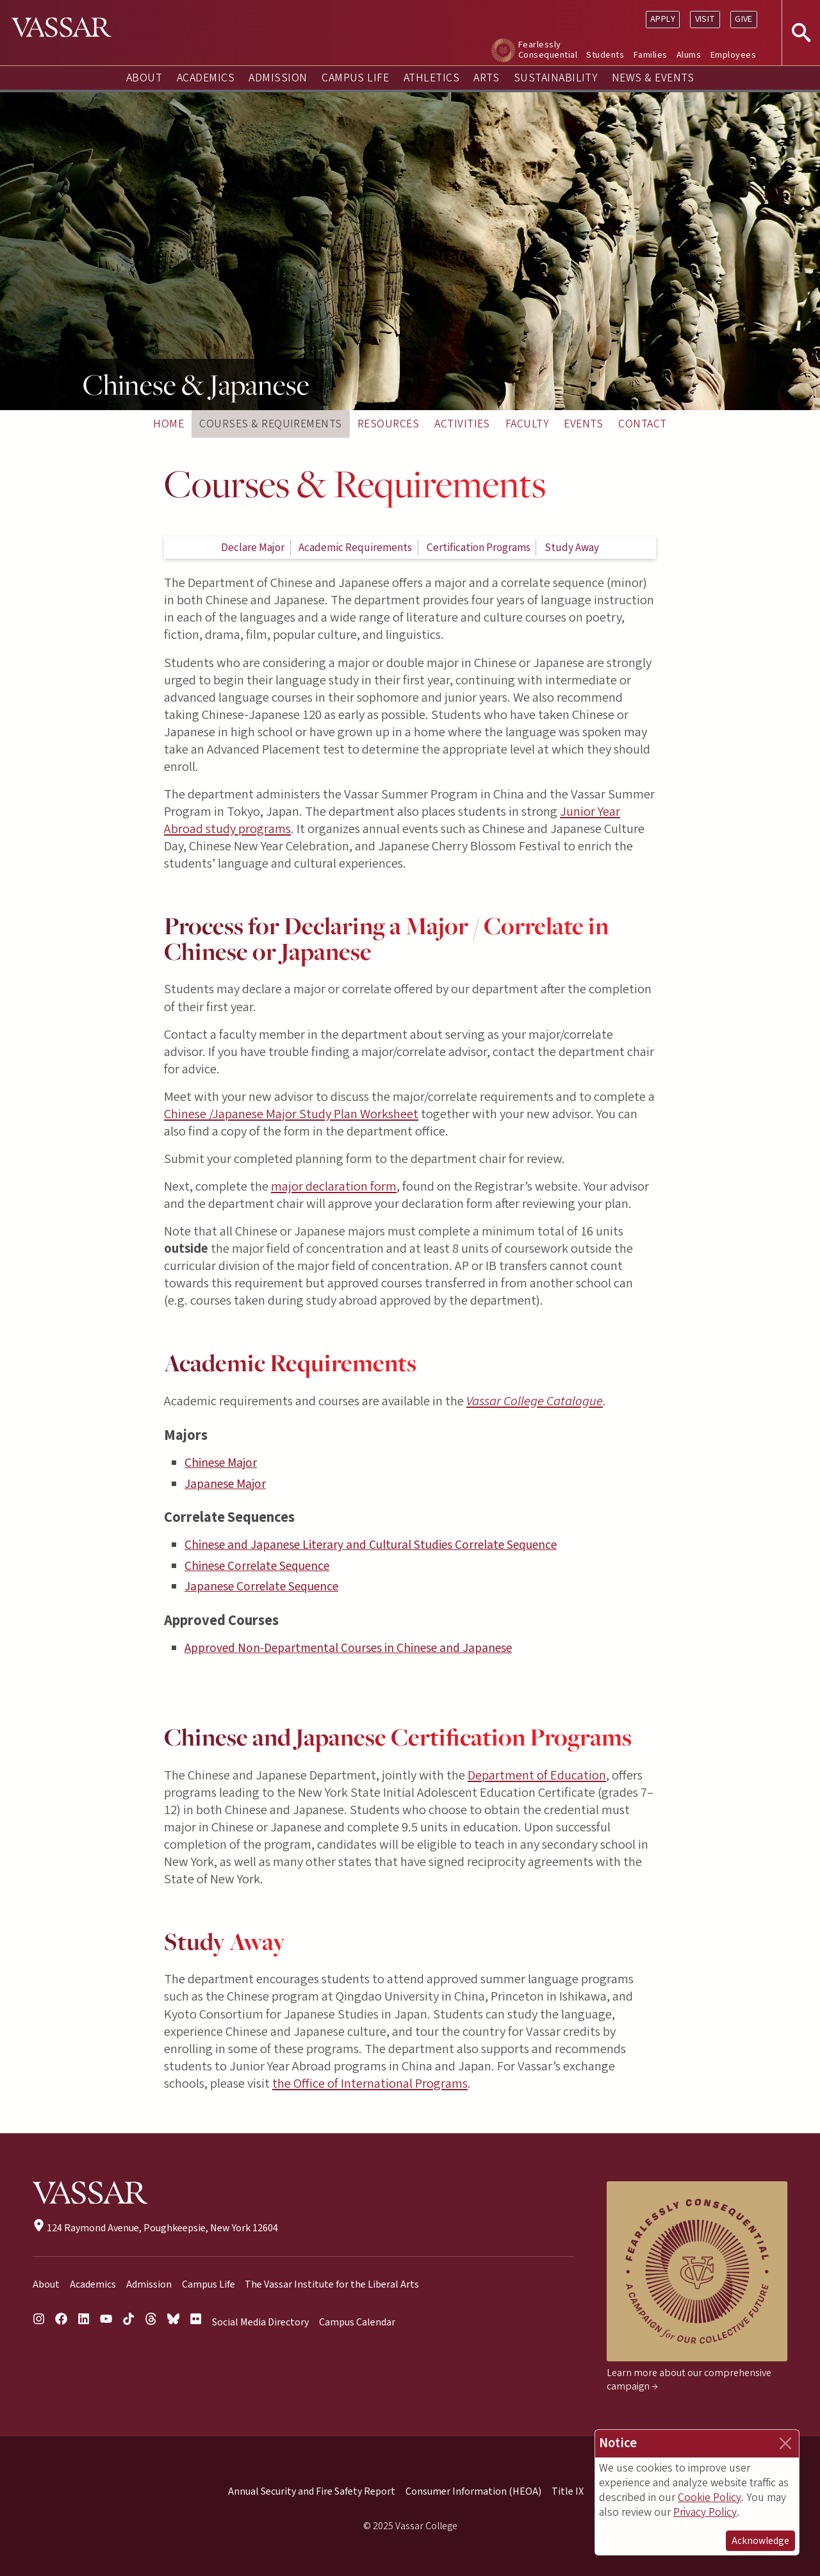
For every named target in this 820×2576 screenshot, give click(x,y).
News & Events (653, 78)
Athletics (431, 78)
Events (583, 424)
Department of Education (537, 1775)
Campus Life (355, 78)
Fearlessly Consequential (547, 50)
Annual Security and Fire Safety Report (311, 2491)
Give (744, 19)
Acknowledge (760, 2541)
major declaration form (334, 1186)
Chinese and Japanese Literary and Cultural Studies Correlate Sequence (370, 1545)
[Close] (785, 2443)
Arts (486, 78)
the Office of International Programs (370, 2083)
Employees (733, 55)
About (144, 78)
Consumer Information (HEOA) (473, 2491)
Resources (388, 424)
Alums (688, 55)
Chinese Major (220, 1463)
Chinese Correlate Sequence (256, 1566)
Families (651, 55)
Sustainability (556, 78)
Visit (705, 19)
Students (605, 55)
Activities (462, 424)
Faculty (526, 424)
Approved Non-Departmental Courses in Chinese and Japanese (348, 1648)
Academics (205, 78)
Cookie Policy (709, 2497)
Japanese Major (225, 1484)
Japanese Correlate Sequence (261, 1587)
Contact (642, 424)
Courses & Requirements (270, 424)
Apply (662, 19)
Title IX (568, 2491)
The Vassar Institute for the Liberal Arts (332, 2284)
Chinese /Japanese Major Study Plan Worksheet (291, 1114)
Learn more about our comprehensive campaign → (689, 2379)
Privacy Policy (705, 2512)
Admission (278, 78)
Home (168, 424)
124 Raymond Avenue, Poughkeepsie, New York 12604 (155, 2228)
